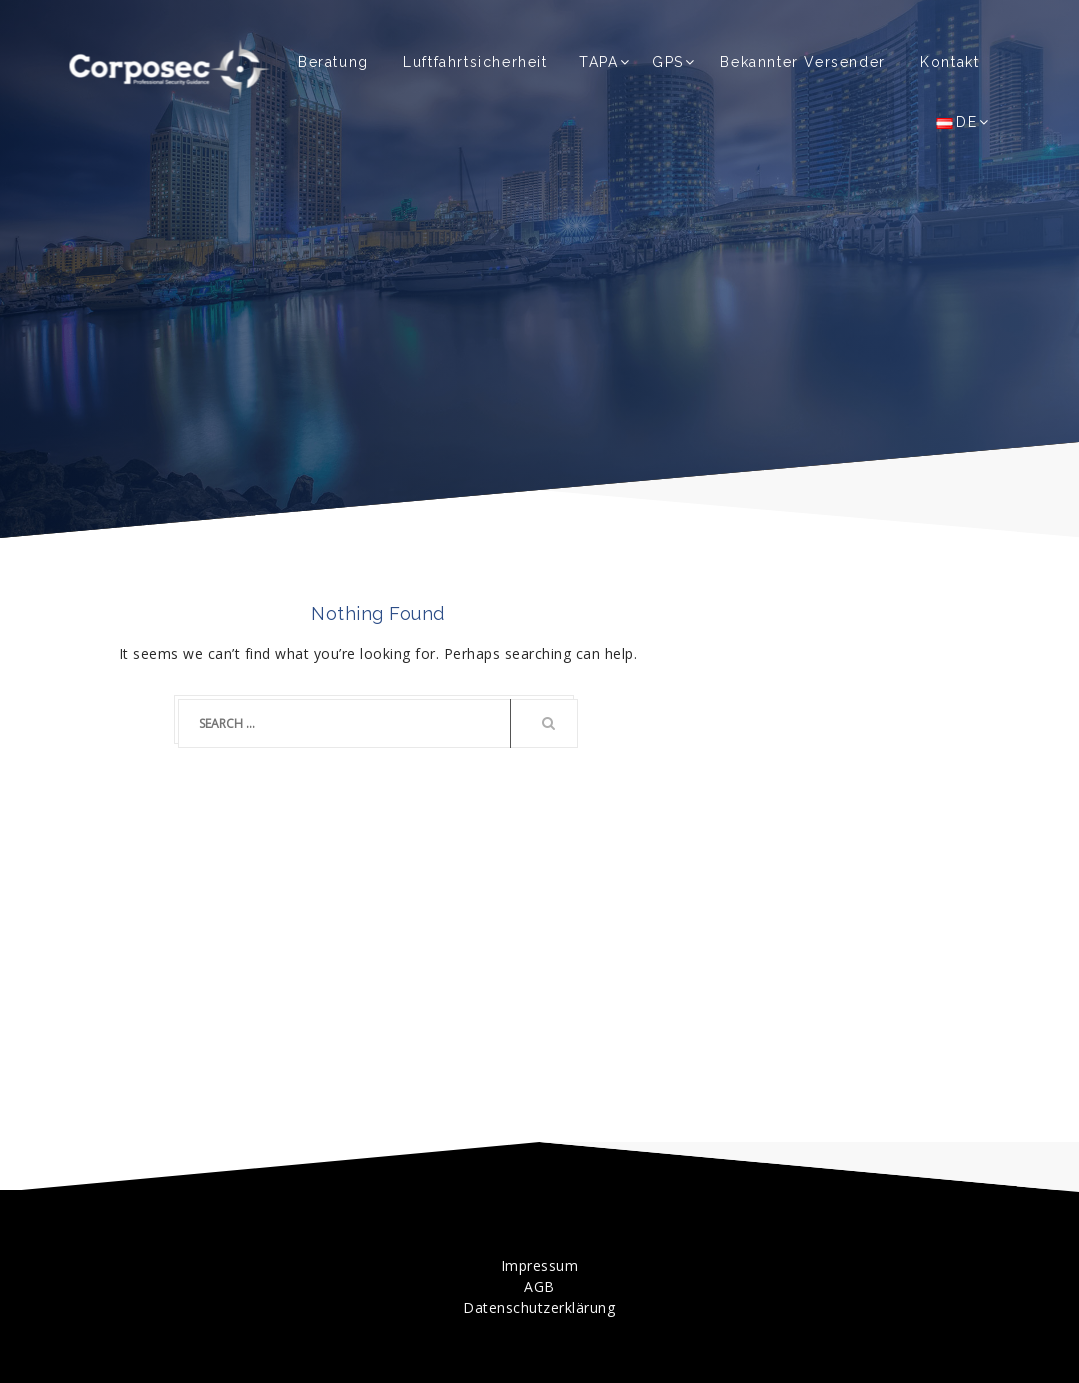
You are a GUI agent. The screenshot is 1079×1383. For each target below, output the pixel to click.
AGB (539, 1286)
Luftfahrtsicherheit (475, 62)
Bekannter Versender (802, 62)
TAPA (598, 62)
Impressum (540, 1265)
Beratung (333, 62)
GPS (668, 62)
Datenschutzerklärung (539, 1307)
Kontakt (949, 62)
